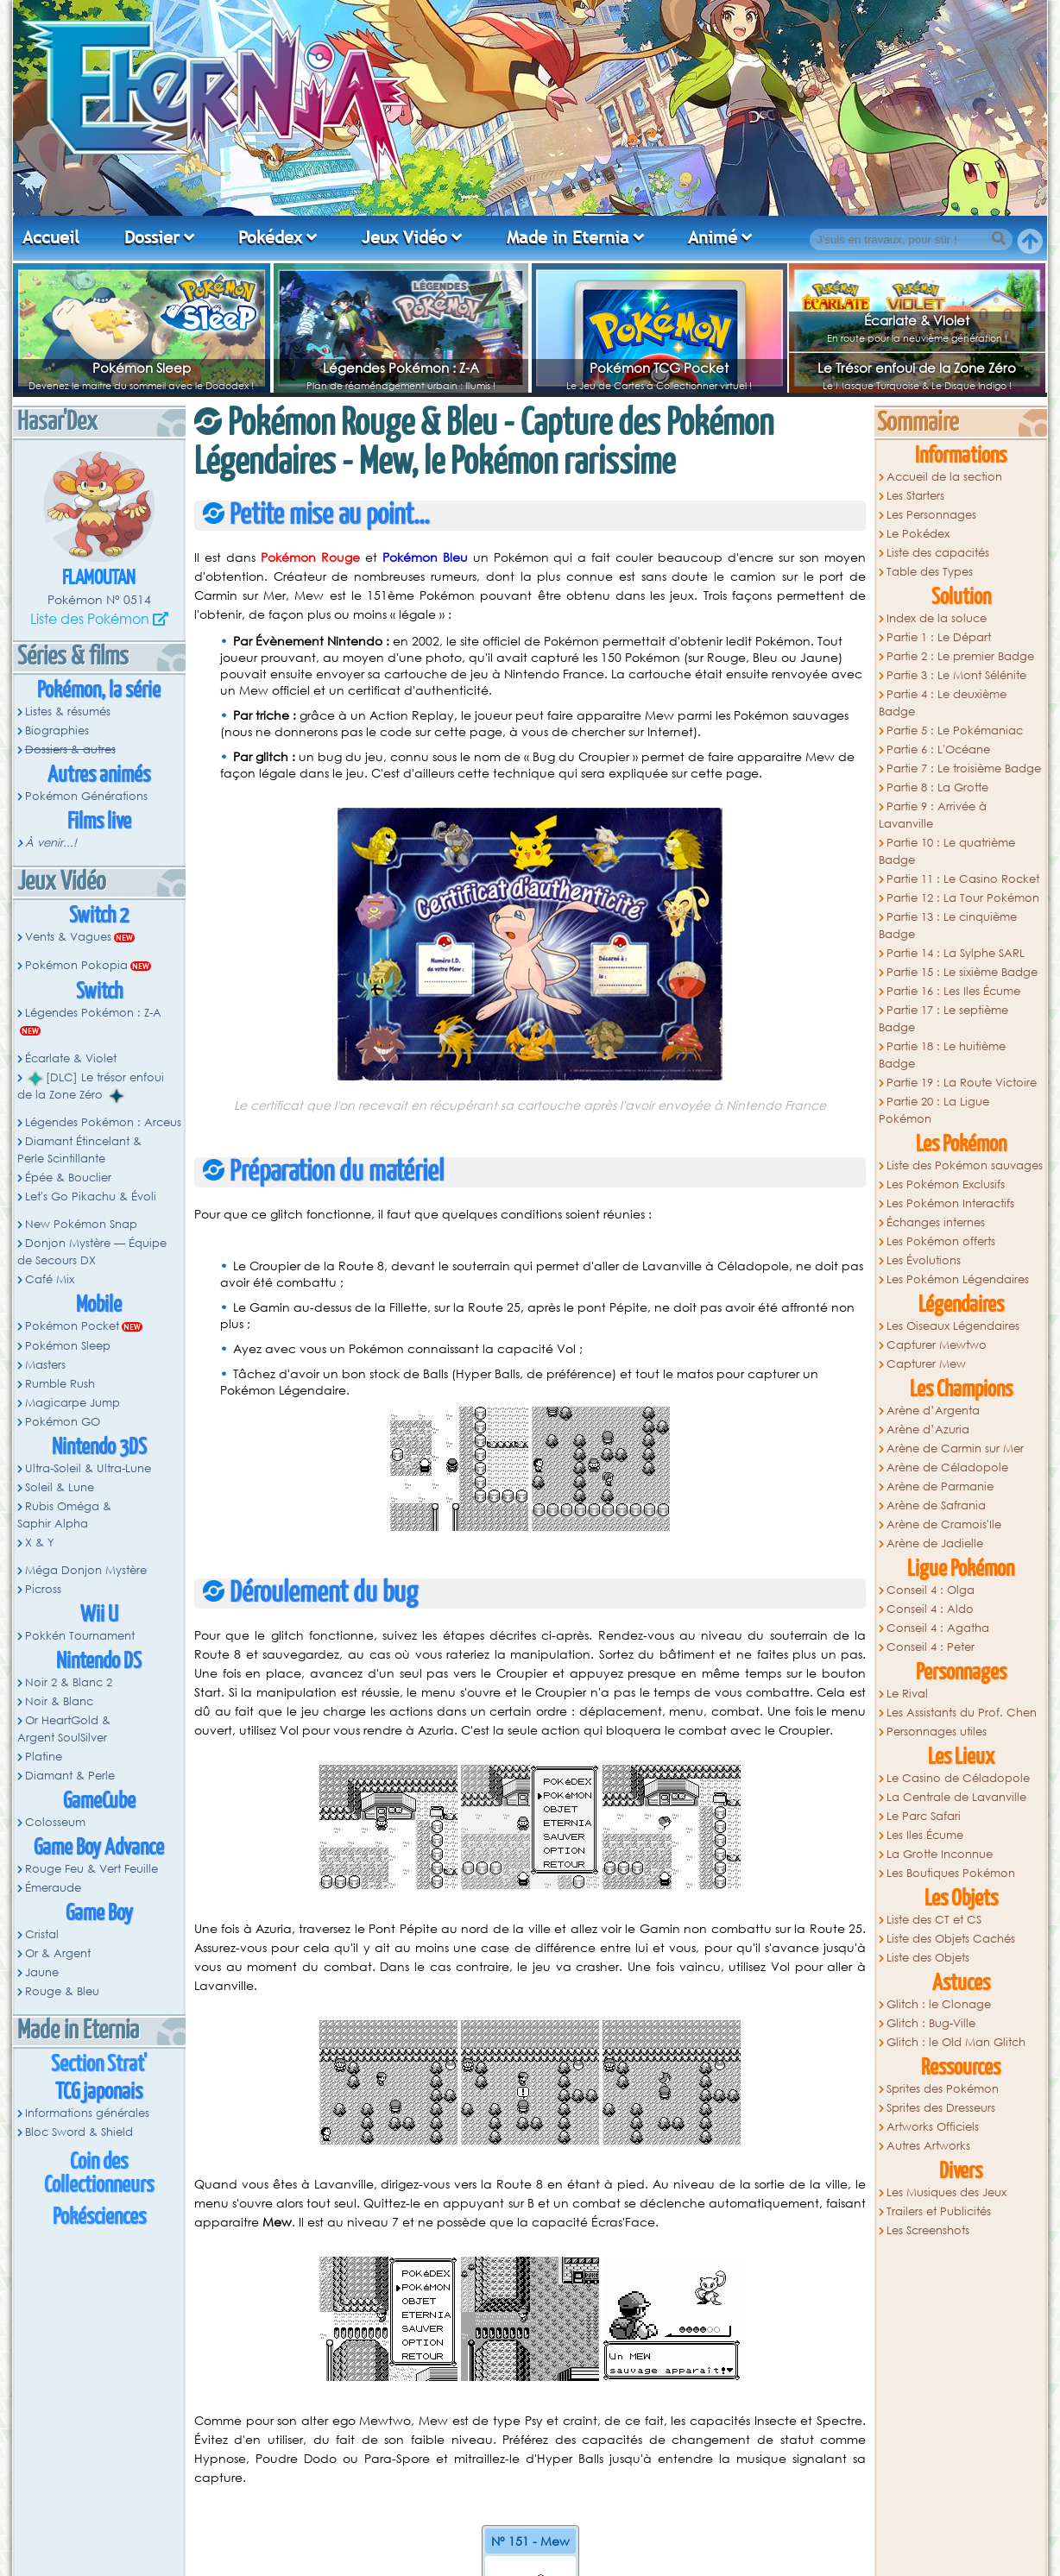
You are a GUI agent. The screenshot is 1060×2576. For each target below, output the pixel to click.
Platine (43, 1756)
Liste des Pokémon (89, 618)
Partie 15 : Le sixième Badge (962, 972)
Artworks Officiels (932, 2126)
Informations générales (87, 2113)
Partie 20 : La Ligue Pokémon (934, 1110)
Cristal (42, 1934)
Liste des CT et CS (933, 1919)
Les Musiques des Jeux (946, 2192)
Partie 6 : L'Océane (938, 749)
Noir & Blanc (59, 1701)
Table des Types (929, 571)
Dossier (152, 237)
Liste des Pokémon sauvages (964, 1165)
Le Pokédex (918, 533)
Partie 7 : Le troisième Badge (963, 768)
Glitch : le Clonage (938, 2004)
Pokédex (270, 237)
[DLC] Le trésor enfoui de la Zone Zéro (90, 1086)
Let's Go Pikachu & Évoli (90, 1196)
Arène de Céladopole (947, 1467)
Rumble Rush (60, 1383)
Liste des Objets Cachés (950, 1938)
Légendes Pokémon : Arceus (103, 1122)
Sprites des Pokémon (942, 2089)
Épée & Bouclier (68, 1177)
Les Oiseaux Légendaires (952, 1326)
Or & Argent (58, 1953)
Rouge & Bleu (62, 1991)
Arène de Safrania (936, 1505)
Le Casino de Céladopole (958, 1778)
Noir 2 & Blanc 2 (68, 1682)
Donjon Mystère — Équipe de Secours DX (92, 1252)
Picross (43, 1589)
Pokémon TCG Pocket (659, 367)
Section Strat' (99, 2064)
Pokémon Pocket (72, 1326)
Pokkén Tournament (80, 1635)
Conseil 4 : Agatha (937, 1628)
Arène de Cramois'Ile (943, 1524)
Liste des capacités (937, 552)
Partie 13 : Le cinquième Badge (948, 926)
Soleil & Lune (59, 1487)
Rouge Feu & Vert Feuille (91, 1868)
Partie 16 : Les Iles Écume (953, 991)
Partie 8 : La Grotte (937, 787)
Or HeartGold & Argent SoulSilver (63, 1729)
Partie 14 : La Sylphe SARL (955, 953)
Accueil (50, 237)
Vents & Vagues (68, 936)
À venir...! (51, 842)
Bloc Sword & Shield (79, 2132)
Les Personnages (931, 514)
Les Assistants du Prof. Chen (961, 1712)
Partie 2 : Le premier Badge (960, 656)
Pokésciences (99, 2217)
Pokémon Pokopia (76, 965)
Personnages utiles (936, 1731)
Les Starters (915, 495)
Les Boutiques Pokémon (950, 1873)
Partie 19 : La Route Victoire (961, 1082)
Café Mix (49, 1279)
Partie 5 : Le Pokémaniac (954, 730)
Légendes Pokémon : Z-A (401, 367)
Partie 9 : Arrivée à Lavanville (933, 815)
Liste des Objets (927, 1957)
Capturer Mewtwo (936, 1345)
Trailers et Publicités (938, 2211)
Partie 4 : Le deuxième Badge (942, 703)
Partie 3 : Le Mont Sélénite (956, 675)
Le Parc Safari (923, 1816)
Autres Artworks (928, 2145)
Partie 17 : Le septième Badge (943, 1019)
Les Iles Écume (924, 1835)
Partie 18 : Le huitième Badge (942, 1055)
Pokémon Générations (86, 796)
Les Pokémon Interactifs (950, 1203)
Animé (712, 237)
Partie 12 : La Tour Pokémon (962, 898)
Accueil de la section (944, 476)
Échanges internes (935, 1222)
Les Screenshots (927, 2230)
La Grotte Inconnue (939, 1854)
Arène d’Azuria (927, 1429)
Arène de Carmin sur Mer (955, 1448)
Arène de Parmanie (940, 1486)
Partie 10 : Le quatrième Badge (947, 851)
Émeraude (53, 1887)
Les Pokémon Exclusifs (945, 1184)
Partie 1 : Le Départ (938, 637)
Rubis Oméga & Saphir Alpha (64, 1515)
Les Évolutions (923, 1260)
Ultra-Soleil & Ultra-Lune (88, 1468)
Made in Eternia (568, 237)
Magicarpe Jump (72, 1402)
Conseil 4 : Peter (930, 1647)
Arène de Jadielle (934, 1543)
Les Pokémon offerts (940, 1241)
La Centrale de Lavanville (956, 1797)
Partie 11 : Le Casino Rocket (962, 879)
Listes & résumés (67, 711)
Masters (45, 1364)
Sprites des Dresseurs (940, 2107)
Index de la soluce (936, 618)
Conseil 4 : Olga (930, 1590)
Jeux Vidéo (404, 237)
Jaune (42, 1972)
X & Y (39, 1542)
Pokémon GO (62, 1421)
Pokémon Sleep (141, 367)
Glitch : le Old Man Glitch (955, 2042)
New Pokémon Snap (81, 1224)
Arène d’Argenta (933, 1410)
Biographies (57, 730)
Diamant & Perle (70, 1775)
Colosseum (55, 1822)
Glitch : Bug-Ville (930, 2023)
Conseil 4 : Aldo (930, 1609)
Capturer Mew (926, 1364)
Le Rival (907, 1693)
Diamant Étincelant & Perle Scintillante (79, 1150)
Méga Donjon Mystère (86, 1570)
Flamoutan (99, 579)
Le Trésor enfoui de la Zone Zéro (916, 367)
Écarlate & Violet (916, 320)
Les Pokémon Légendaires (957, 1279)
